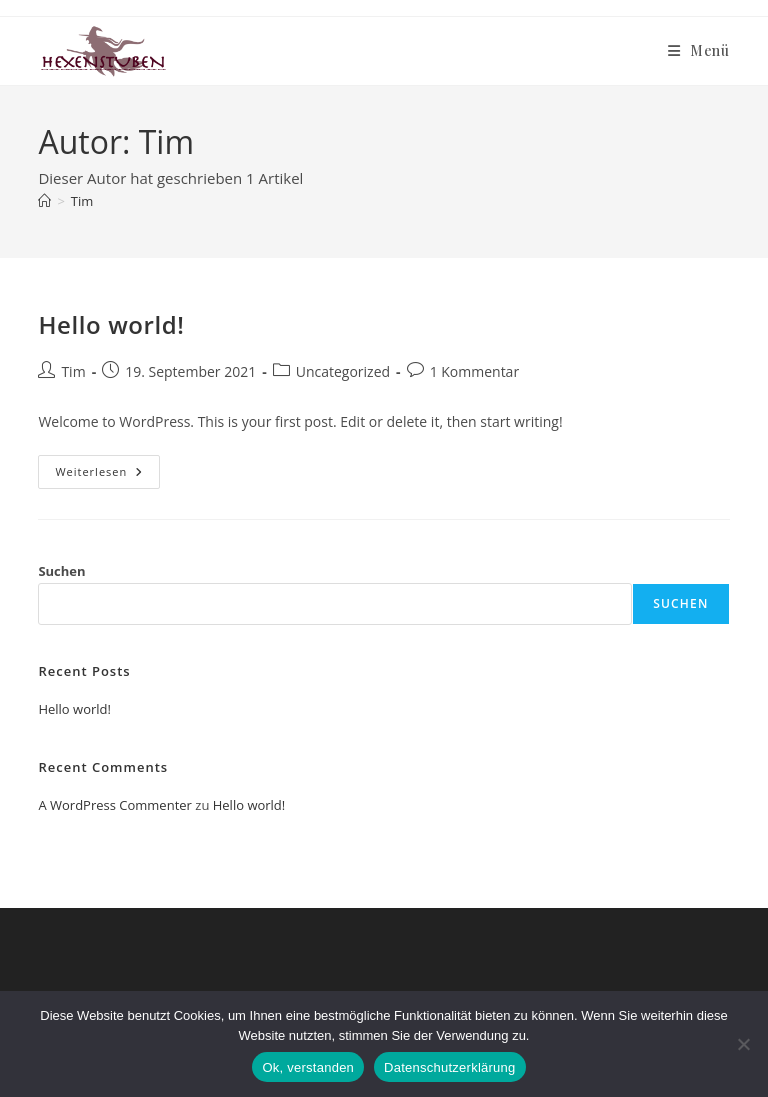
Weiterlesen (107, 475)
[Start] (44, 201)
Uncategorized (343, 371)
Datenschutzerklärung (449, 1067)
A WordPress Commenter (115, 805)
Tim (82, 201)
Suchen (61, 571)
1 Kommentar (475, 371)
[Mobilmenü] (699, 50)
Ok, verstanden (308, 1067)
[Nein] (743, 1044)
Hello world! (111, 324)
